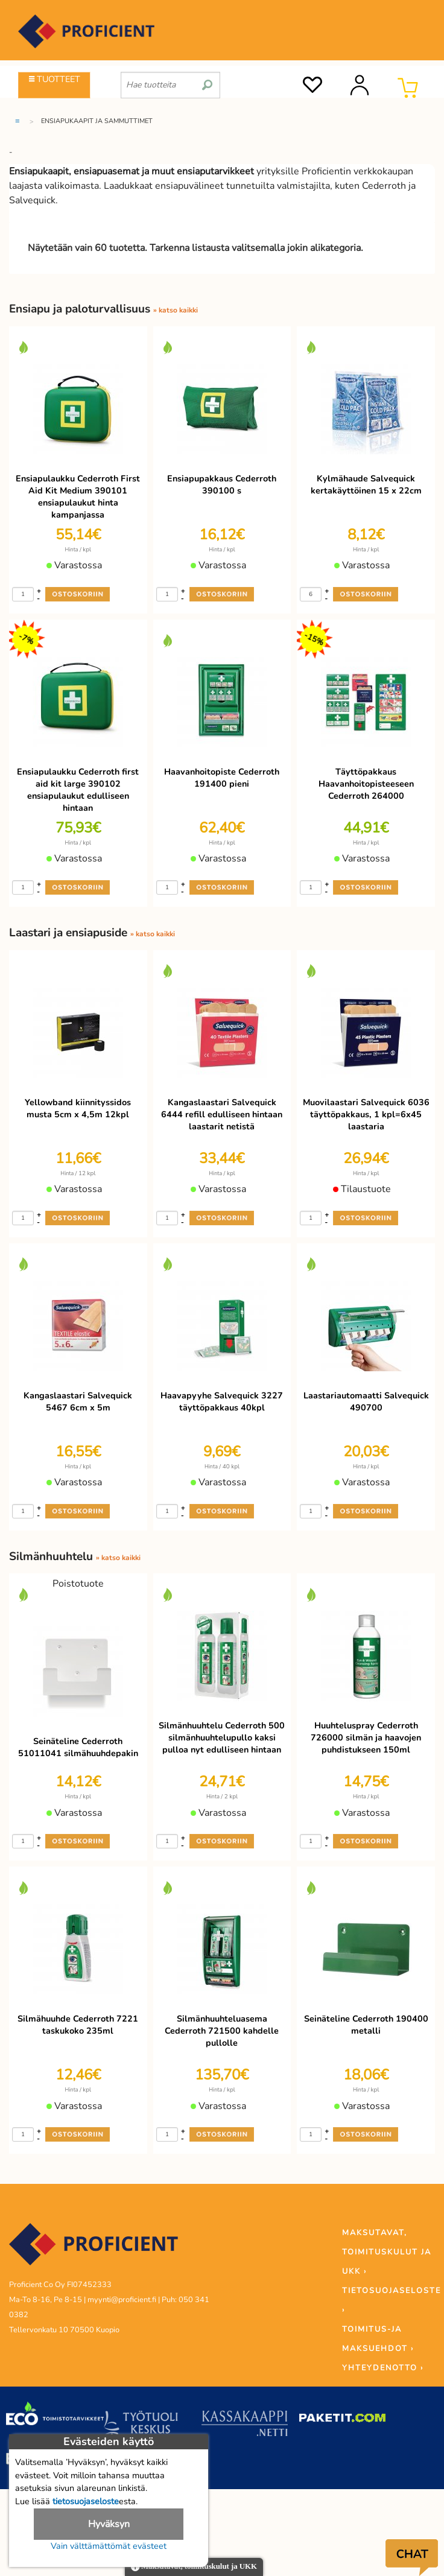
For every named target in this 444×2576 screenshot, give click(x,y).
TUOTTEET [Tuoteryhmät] (54, 79)
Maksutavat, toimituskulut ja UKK (194, 2567)
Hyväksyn (109, 2524)
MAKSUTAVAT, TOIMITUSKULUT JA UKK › (386, 2252)
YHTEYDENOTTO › (382, 2367)
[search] (207, 80)
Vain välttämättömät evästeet (108, 2546)
